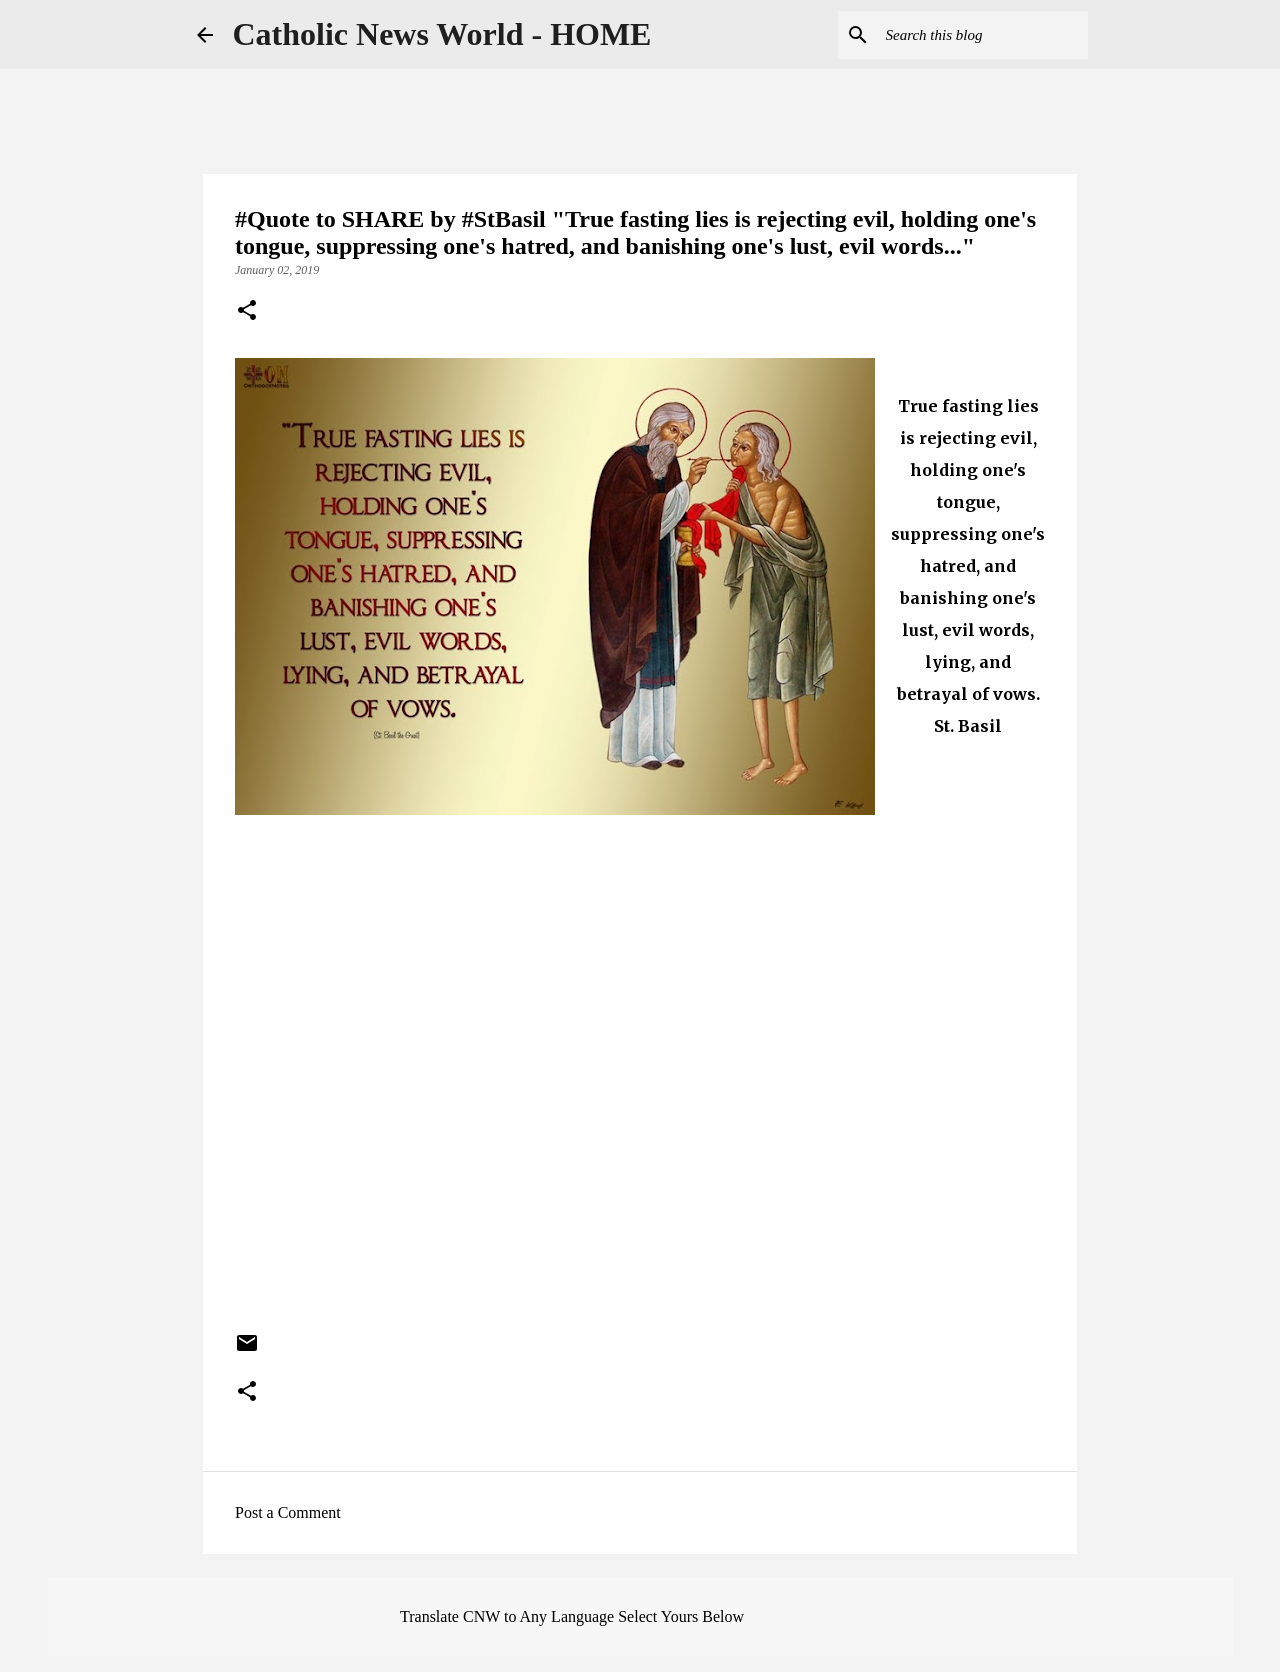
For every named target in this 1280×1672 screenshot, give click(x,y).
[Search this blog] (983, 35)
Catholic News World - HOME (442, 34)
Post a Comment (288, 1512)
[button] (247, 312)
